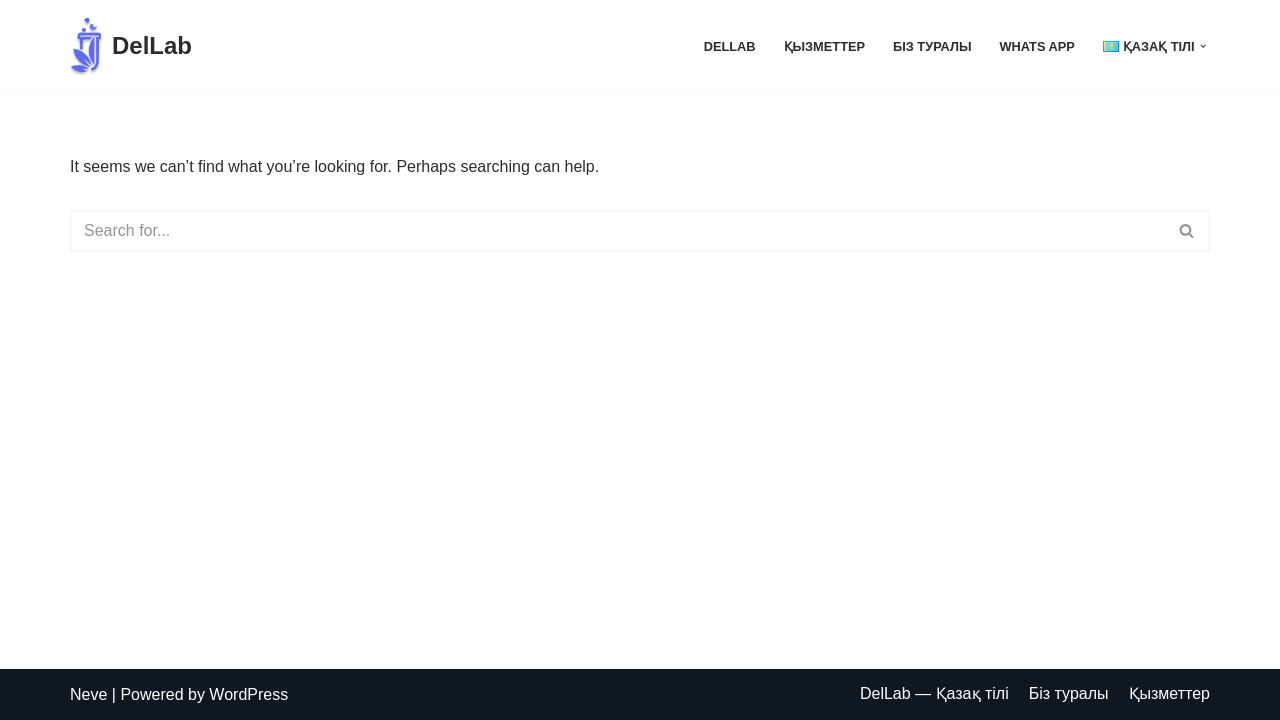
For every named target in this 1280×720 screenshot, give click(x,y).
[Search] (617, 231)
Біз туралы (932, 46)
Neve (88, 694)
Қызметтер (824, 46)
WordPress (248, 694)
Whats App (1036, 46)
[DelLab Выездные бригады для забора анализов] (131, 46)
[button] (1203, 46)
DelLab (730, 46)
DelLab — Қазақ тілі (934, 693)
